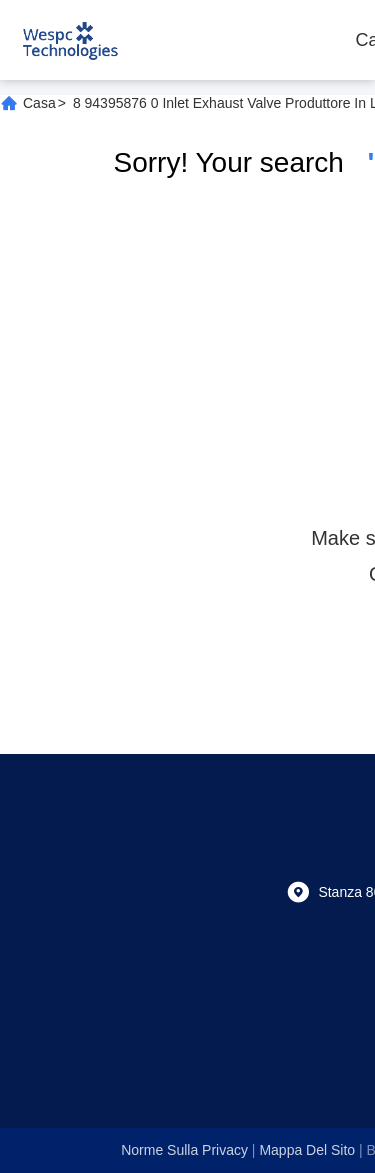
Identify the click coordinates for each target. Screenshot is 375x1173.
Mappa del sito (307, 1150)
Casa (39, 103)
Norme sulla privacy (184, 1150)
